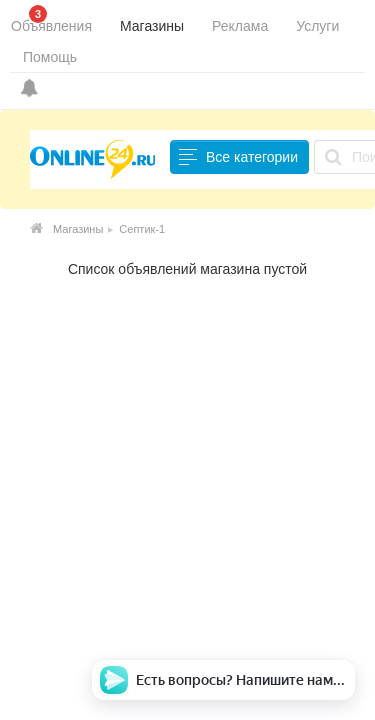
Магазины (152, 26)
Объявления (51, 26)
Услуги (317, 26)
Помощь (50, 57)
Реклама (240, 26)
